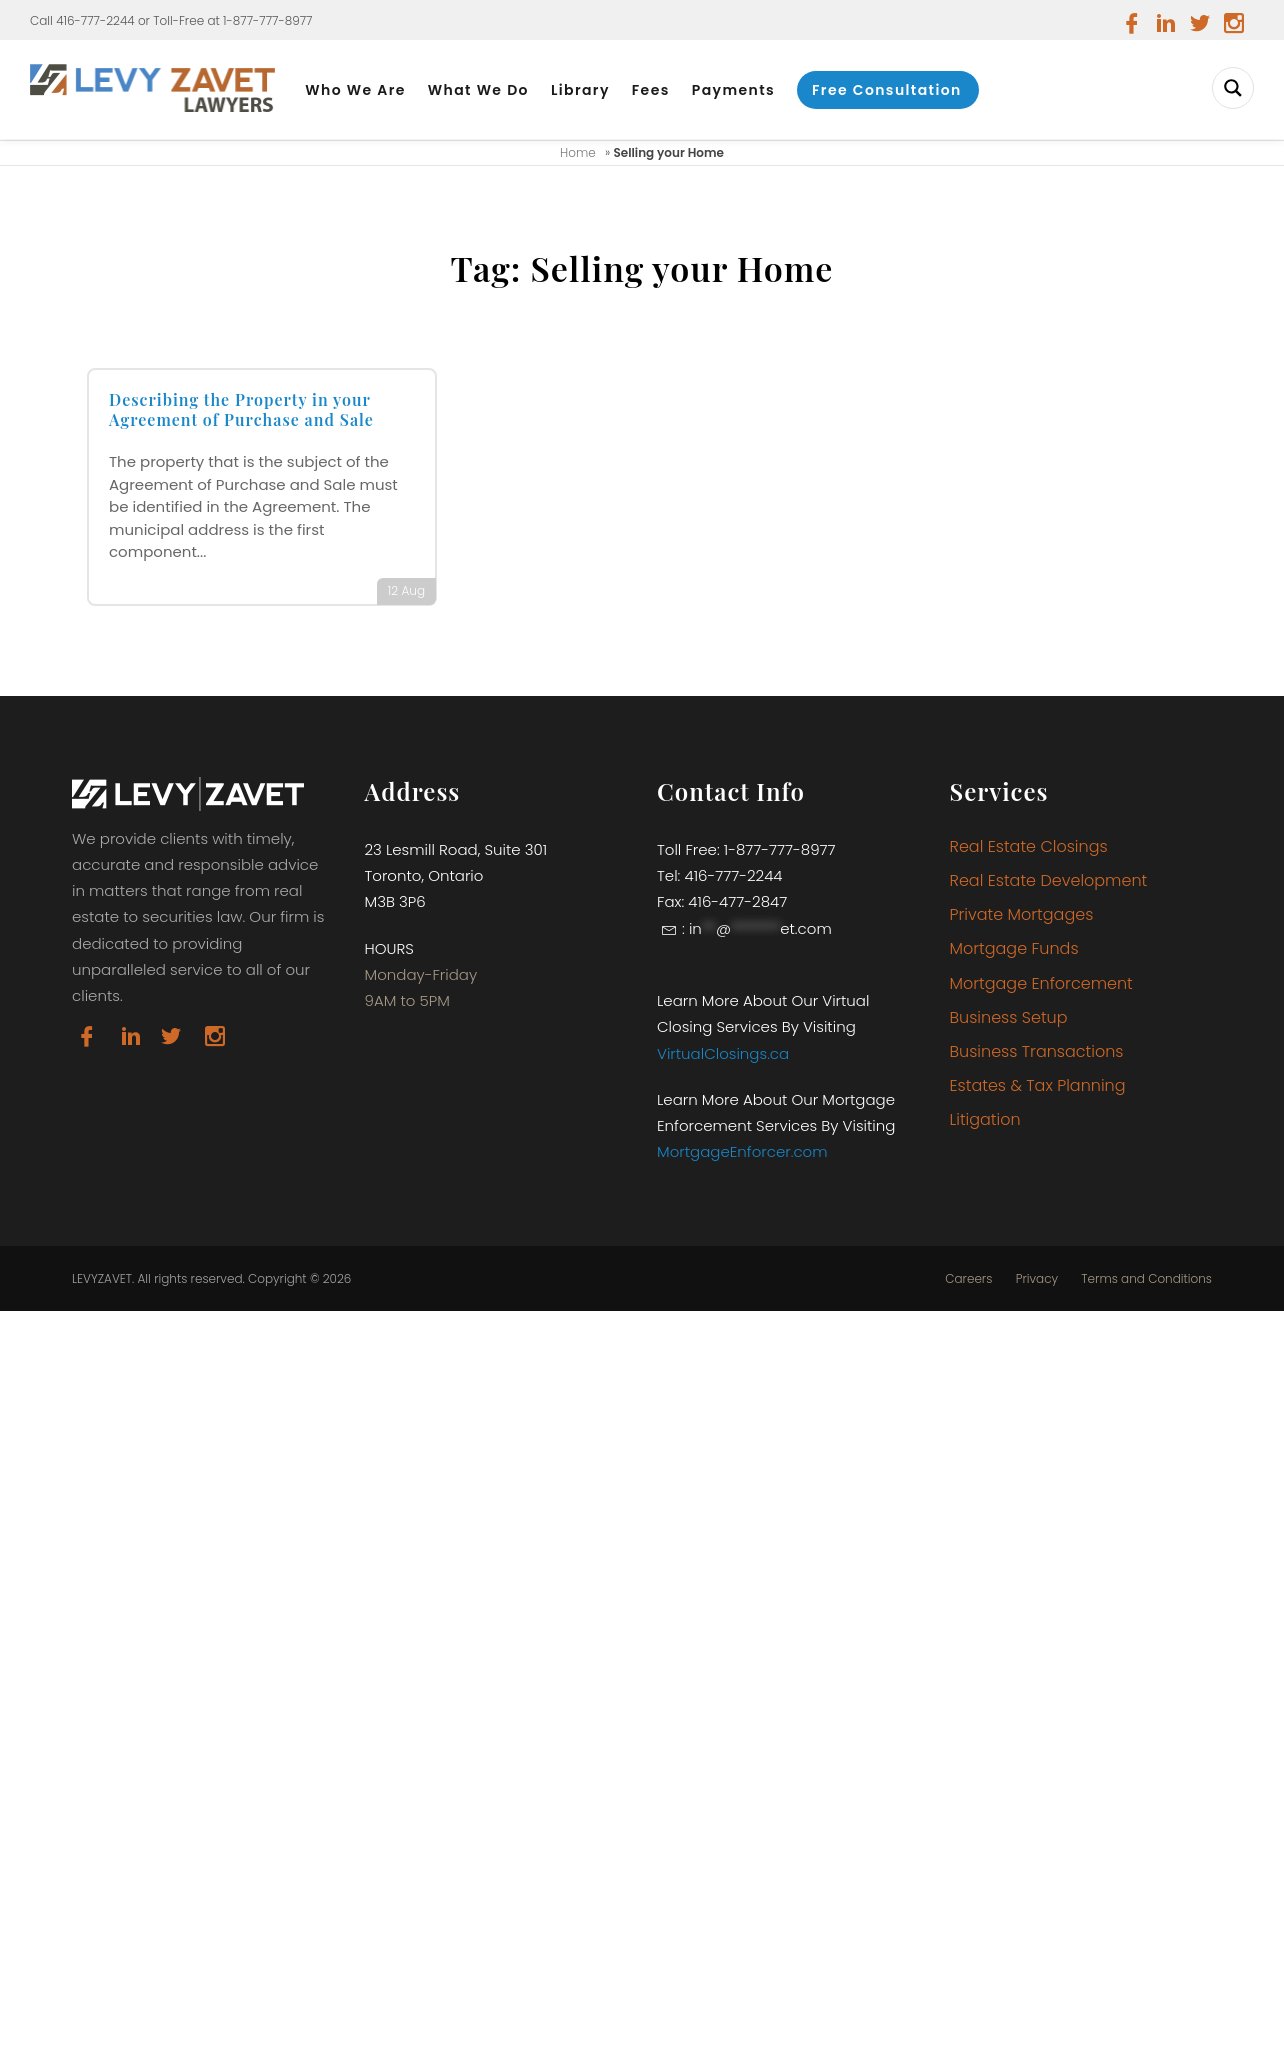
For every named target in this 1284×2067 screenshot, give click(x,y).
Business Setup (1009, 1017)
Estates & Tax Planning (1038, 1085)
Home (578, 152)
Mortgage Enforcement (1041, 983)
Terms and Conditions (1146, 1279)
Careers (968, 1279)
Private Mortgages (1022, 914)
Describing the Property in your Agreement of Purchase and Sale (241, 410)
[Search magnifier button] (1233, 88)
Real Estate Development (1049, 880)
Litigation (985, 1119)
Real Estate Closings (1029, 846)
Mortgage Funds (1014, 948)
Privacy (1037, 1279)
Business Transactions (1037, 1051)
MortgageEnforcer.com (742, 1151)
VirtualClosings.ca (723, 1053)
